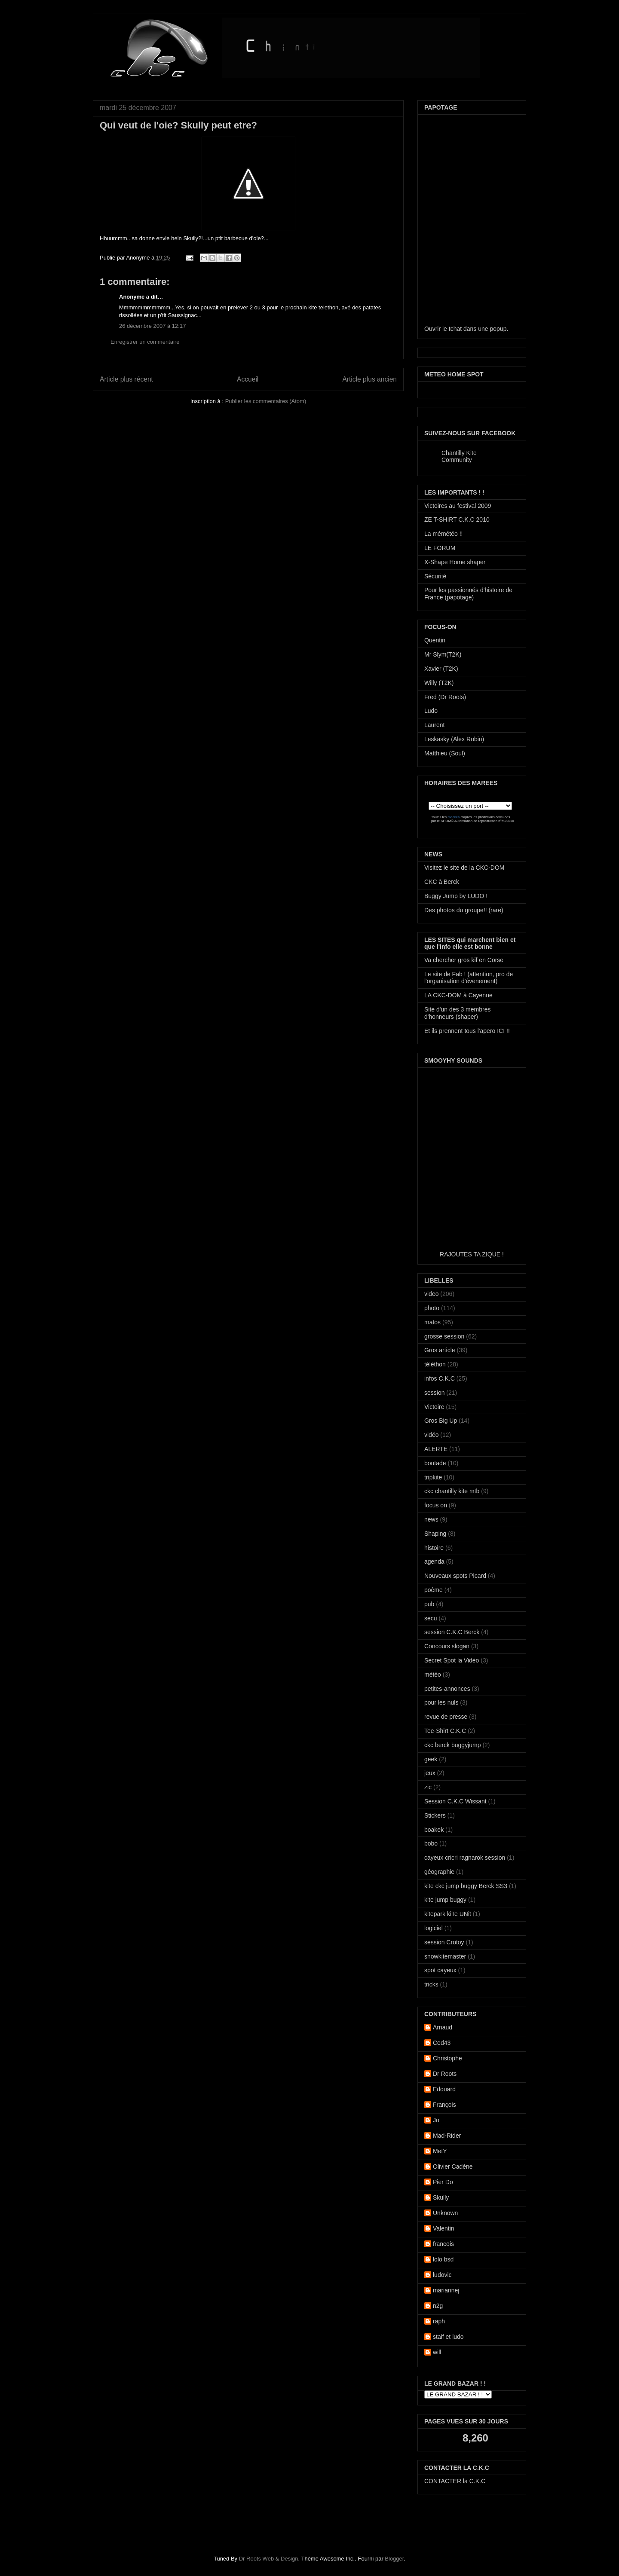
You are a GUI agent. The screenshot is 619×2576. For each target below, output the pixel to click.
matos (432, 1322)
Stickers (435, 1815)
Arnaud (442, 2027)
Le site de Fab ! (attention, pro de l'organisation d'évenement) (468, 978)
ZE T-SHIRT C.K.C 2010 (457, 519)
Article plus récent (126, 379)
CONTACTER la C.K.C (454, 2481)
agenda (434, 1561)
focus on (435, 1505)
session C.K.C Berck (451, 1632)
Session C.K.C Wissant (455, 1801)
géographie (439, 1871)
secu (430, 1618)
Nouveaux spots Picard (455, 1575)
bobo (431, 1843)
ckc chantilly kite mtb (451, 1491)
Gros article (439, 1350)
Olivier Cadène (453, 2166)
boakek (434, 1829)
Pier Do (443, 2182)
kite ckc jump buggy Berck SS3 (465, 1885)
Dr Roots (445, 2073)
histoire (434, 1547)
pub (429, 1604)
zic (428, 1787)
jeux (429, 1772)
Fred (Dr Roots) (445, 697)
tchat (455, 328)
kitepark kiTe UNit (447, 1913)
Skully (441, 2197)
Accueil (247, 379)
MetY (440, 2151)
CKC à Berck (441, 881)
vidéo (431, 1434)
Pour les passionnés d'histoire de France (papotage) (468, 594)
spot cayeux (440, 1970)
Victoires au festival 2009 (457, 505)
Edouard (444, 2089)
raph (439, 2321)
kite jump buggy (445, 1899)
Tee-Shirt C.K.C (445, 1730)
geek (430, 1759)
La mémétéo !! (443, 533)
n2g (438, 2305)
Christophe (447, 2058)
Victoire (434, 1406)
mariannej (446, 2290)
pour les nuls (441, 1702)
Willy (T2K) (439, 682)
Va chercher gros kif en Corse (463, 959)
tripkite (433, 1477)
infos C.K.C (439, 1378)
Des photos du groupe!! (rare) (463, 910)
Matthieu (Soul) (444, 753)
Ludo (431, 710)
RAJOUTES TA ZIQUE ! (472, 1254)
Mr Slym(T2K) (442, 654)
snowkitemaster (445, 1956)
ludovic (442, 2274)
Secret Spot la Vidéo (451, 1660)
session (434, 1392)
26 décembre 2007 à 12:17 (152, 326)
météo (432, 1674)
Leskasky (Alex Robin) (454, 739)
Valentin (443, 2228)
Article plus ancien (369, 379)
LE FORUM (439, 547)
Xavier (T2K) (441, 668)
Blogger (394, 2558)
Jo (436, 2120)
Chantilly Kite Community (459, 456)
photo (431, 1308)
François (444, 2104)
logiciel (433, 1928)
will (437, 2352)
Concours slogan (446, 1646)
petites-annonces (447, 1688)
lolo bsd (443, 2259)
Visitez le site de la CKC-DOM (464, 867)
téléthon (435, 1364)
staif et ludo (448, 2336)
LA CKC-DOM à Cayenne (458, 995)
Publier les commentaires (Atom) (265, 401)
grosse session (444, 1336)
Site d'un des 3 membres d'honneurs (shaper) (457, 1013)
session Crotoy (444, 1942)
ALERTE (435, 1448)
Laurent (434, 724)
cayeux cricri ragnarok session (464, 1857)
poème (433, 1589)
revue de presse (445, 1716)
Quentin (434, 640)
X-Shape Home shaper (454, 562)
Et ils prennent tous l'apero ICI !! (467, 1030)
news (431, 1519)
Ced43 (441, 2042)
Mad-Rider (447, 2135)
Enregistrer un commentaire (144, 342)
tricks (431, 1984)
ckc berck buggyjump (452, 1745)
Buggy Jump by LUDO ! (455, 895)
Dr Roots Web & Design (268, 2558)
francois (443, 2243)
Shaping (435, 1533)
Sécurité (435, 576)
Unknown (445, 2212)
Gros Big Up (440, 1420)
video (431, 1293)
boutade (435, 1463)
